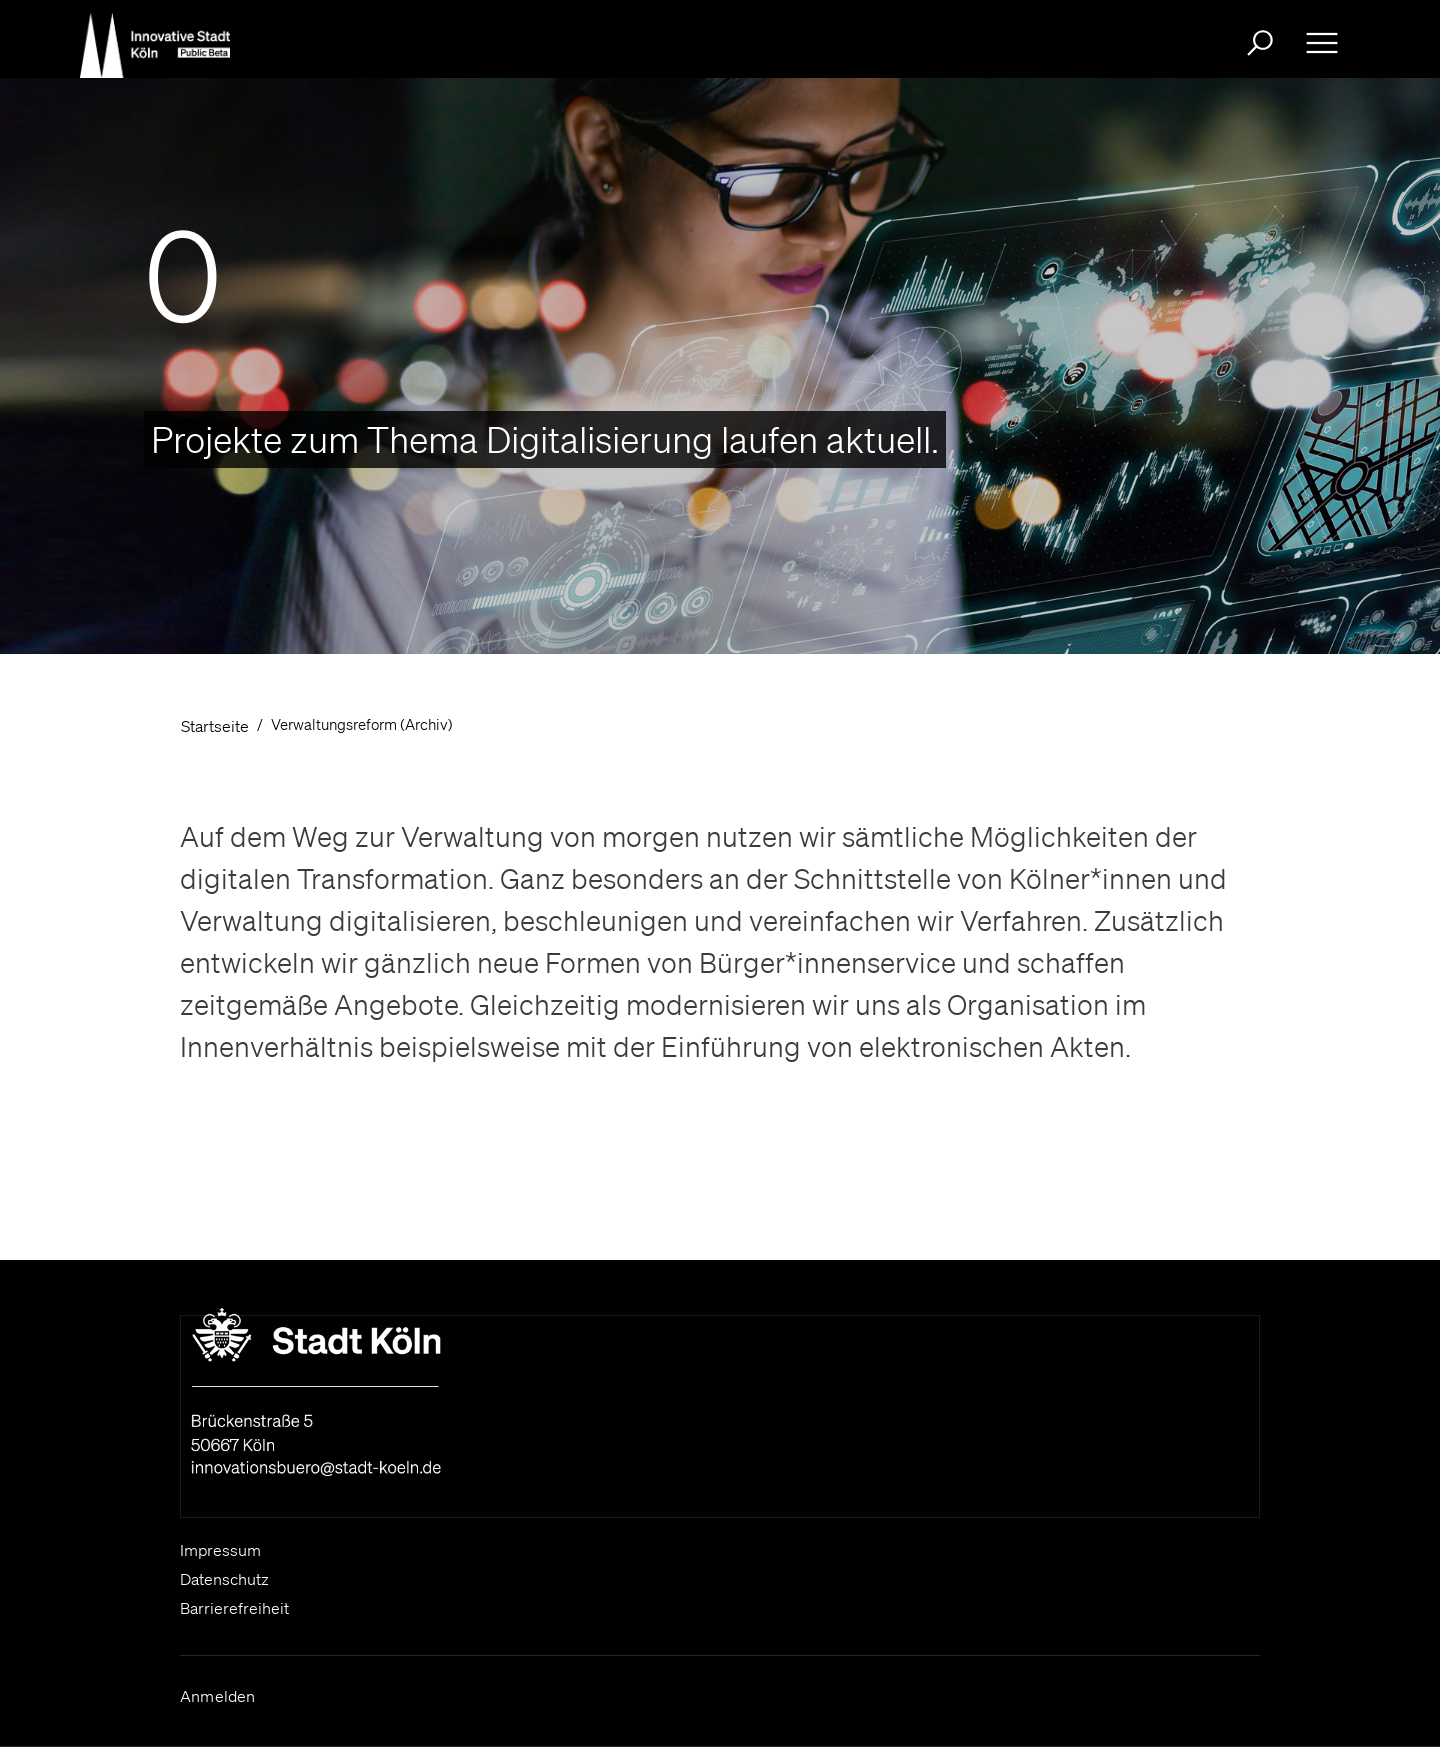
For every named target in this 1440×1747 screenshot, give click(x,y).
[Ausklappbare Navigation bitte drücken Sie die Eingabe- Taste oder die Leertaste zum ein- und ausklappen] (1322, 43)
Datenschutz (224, 1579)
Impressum (220, 1550)
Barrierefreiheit (234, 1608)
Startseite (215, 726)
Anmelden (218, 1696)
